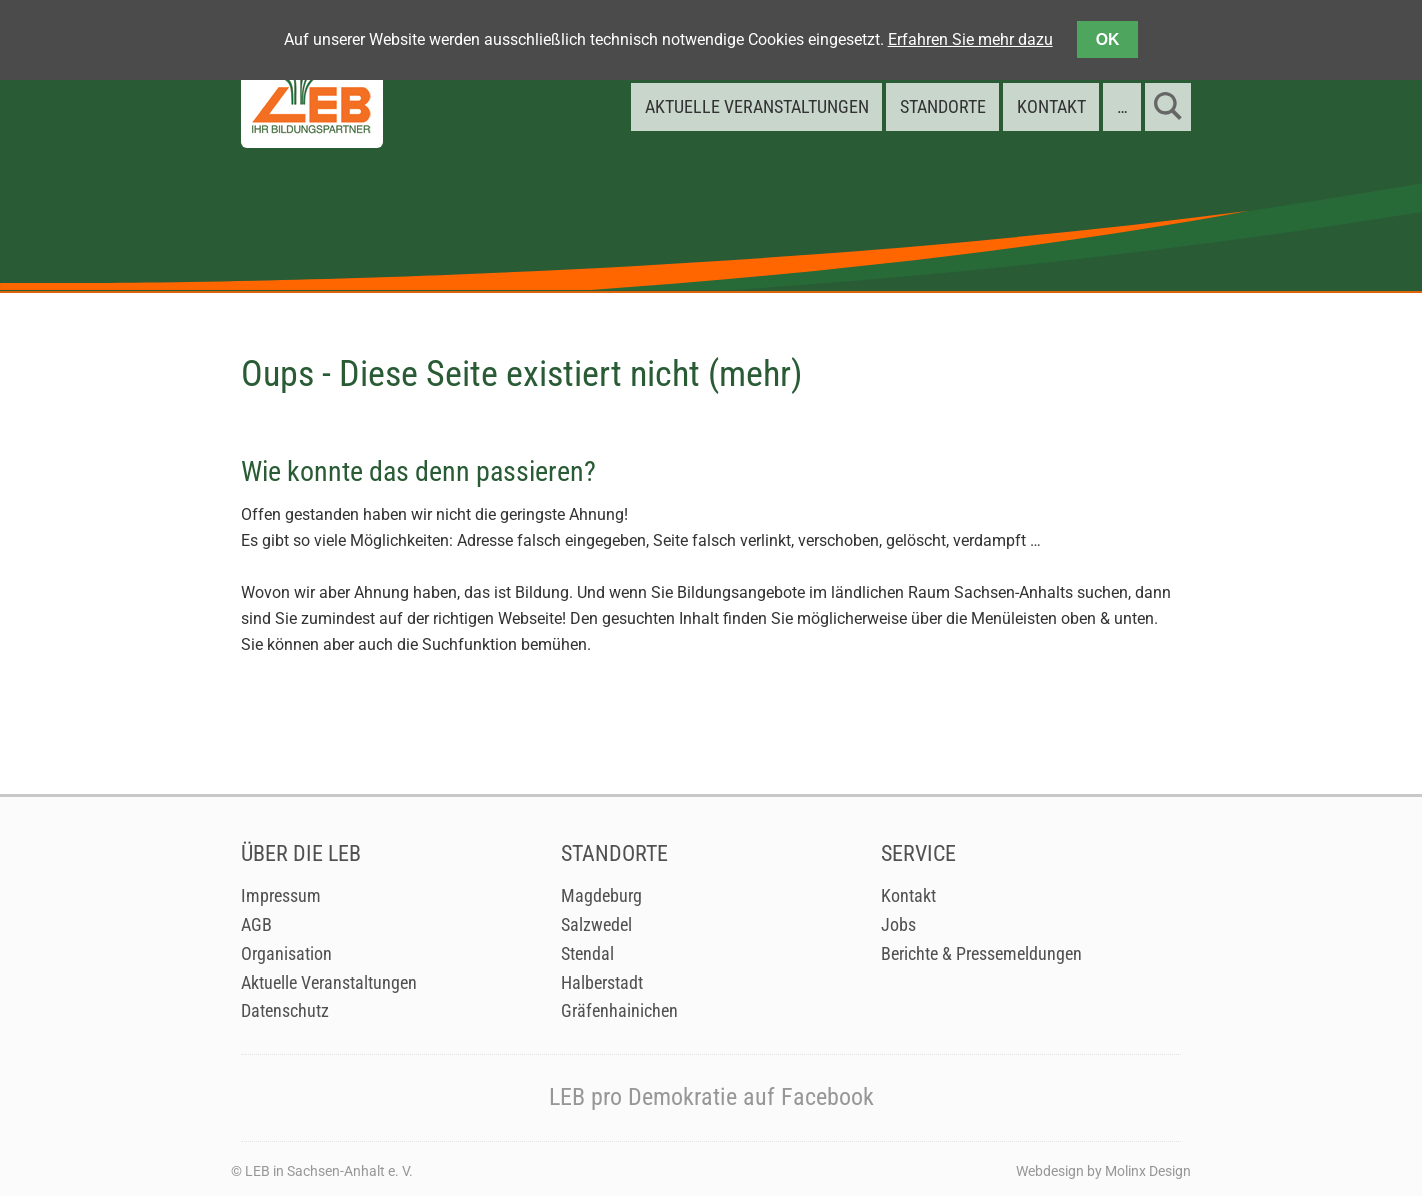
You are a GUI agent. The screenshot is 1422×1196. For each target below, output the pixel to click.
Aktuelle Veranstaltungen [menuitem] (757, 106)
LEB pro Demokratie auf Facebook (711, 1097)
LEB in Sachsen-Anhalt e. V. (329, 1171)
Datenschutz (285, 1011)
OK (1108, 39)
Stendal (587, 954)
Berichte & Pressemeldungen (981, 954)
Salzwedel (596, 925)
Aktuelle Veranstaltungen (329, 983)
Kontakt (908, 896)
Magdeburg (601, 896)
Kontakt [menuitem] (1051, 106)
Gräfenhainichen (619, 1011)
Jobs (898, 925)
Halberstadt (602, 983)
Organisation (286, 954)
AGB (256, 925)
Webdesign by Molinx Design (1103, 1171)
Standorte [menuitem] (943, 106)
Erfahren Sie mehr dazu (970, 39)
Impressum (281, 896)
